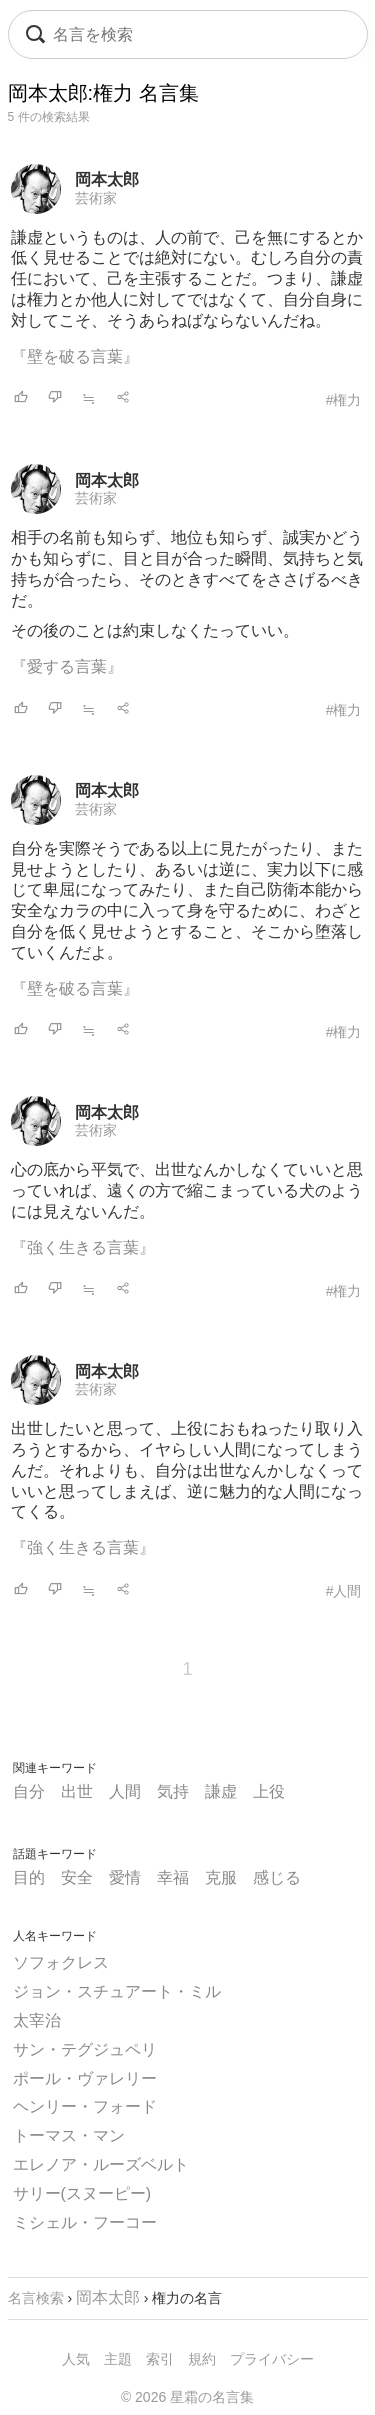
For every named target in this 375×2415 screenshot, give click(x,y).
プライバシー (272, 2359)
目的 (29, 1877)
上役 (269, 1791)
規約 (202, 2359)
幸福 (173, 1877)
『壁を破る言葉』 (75, 356)
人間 (125, 1791)
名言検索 (36, 2298)
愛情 (125, 1877)
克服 (221, 1877)
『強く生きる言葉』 (83, 1247)
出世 (77, 1791)
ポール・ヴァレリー (85, 2078)
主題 (118, 2359)
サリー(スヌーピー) (82, 2193)
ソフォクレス (61, 1962)
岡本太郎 (107, 179)
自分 (29, 1791)
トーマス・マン (69, 2135)
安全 (77, 1877)
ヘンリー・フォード (85, 2106)
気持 (173, 1791)
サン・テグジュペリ (85, 2049)
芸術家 (96, 198)
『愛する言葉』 (67, 666)
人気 (76, 2359)
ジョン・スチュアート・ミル (117, 1991)
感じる (277, 1877)
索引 (160, 2359)
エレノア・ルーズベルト (101, 2164)
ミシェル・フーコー (85, 2222)
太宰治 (37, 2020)
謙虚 (221, 1791)
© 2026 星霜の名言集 (187, 2397)
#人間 (344, 1591)
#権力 (344, 400)
